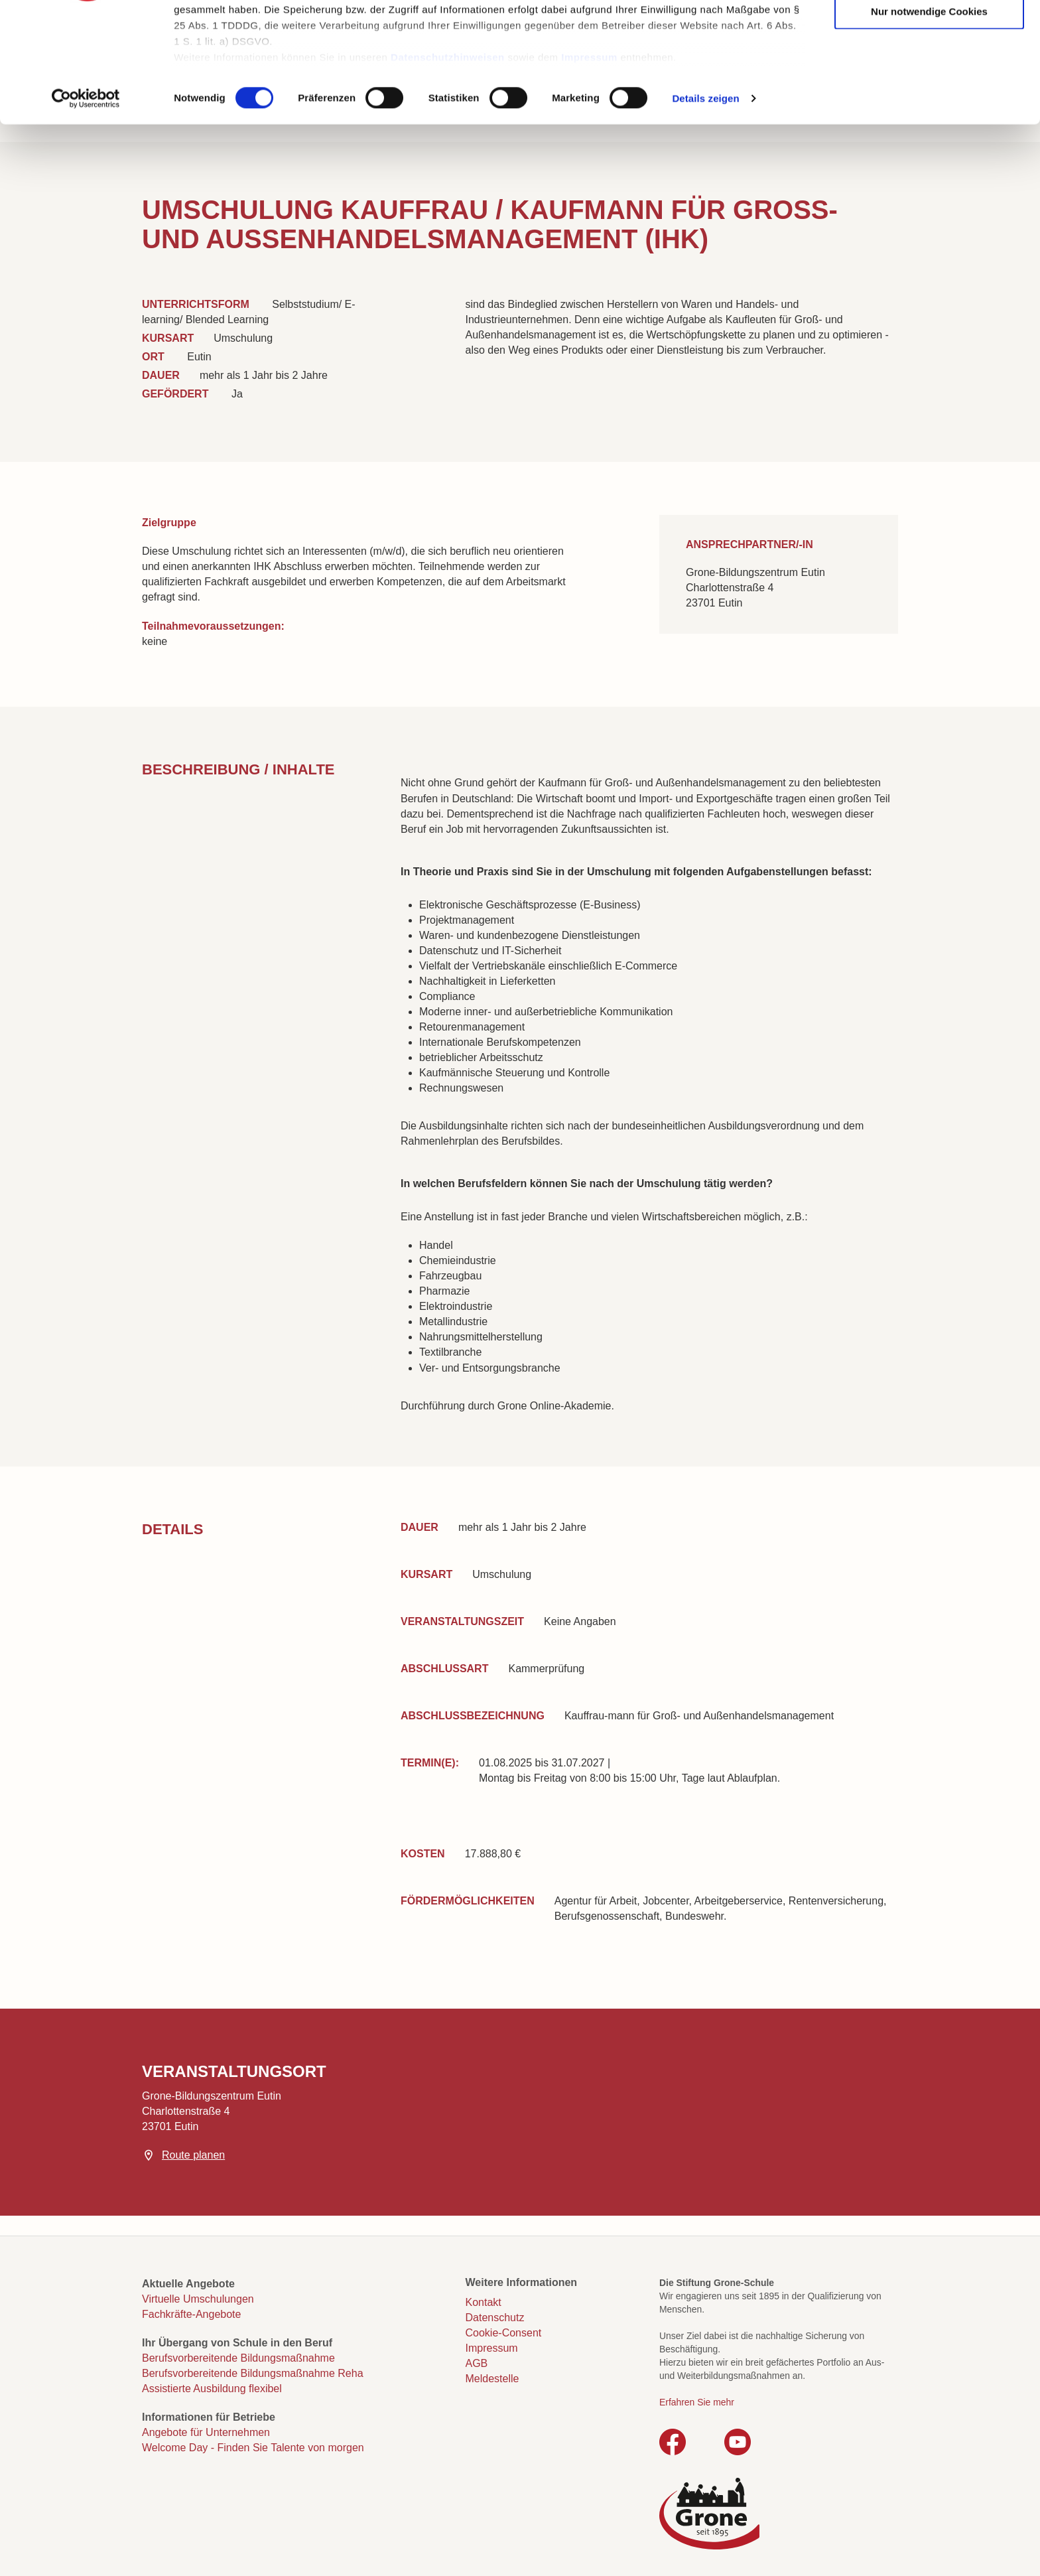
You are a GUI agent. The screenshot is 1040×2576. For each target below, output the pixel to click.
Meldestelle (492, 2378)
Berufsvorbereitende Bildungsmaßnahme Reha (252, 2373)
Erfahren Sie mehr (696, 2402)
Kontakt (483, 2302)
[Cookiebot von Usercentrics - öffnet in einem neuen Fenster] (86, 202)
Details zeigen (705, 201)
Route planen (193, 2155)
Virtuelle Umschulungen (198, 2299)
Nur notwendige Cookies (929, 114)
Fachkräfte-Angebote (191, 2314)
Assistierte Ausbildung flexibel (212, 2388)
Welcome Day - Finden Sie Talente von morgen (253, 2447)
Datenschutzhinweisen (448, 159)
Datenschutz (495, 2317)
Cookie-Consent (504, 2332)
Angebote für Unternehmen (206, 2432)
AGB (477, 2363)
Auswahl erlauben (929, 74)
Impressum (589, 159)
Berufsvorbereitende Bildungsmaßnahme (238, 2358)
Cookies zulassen (929, 33)
